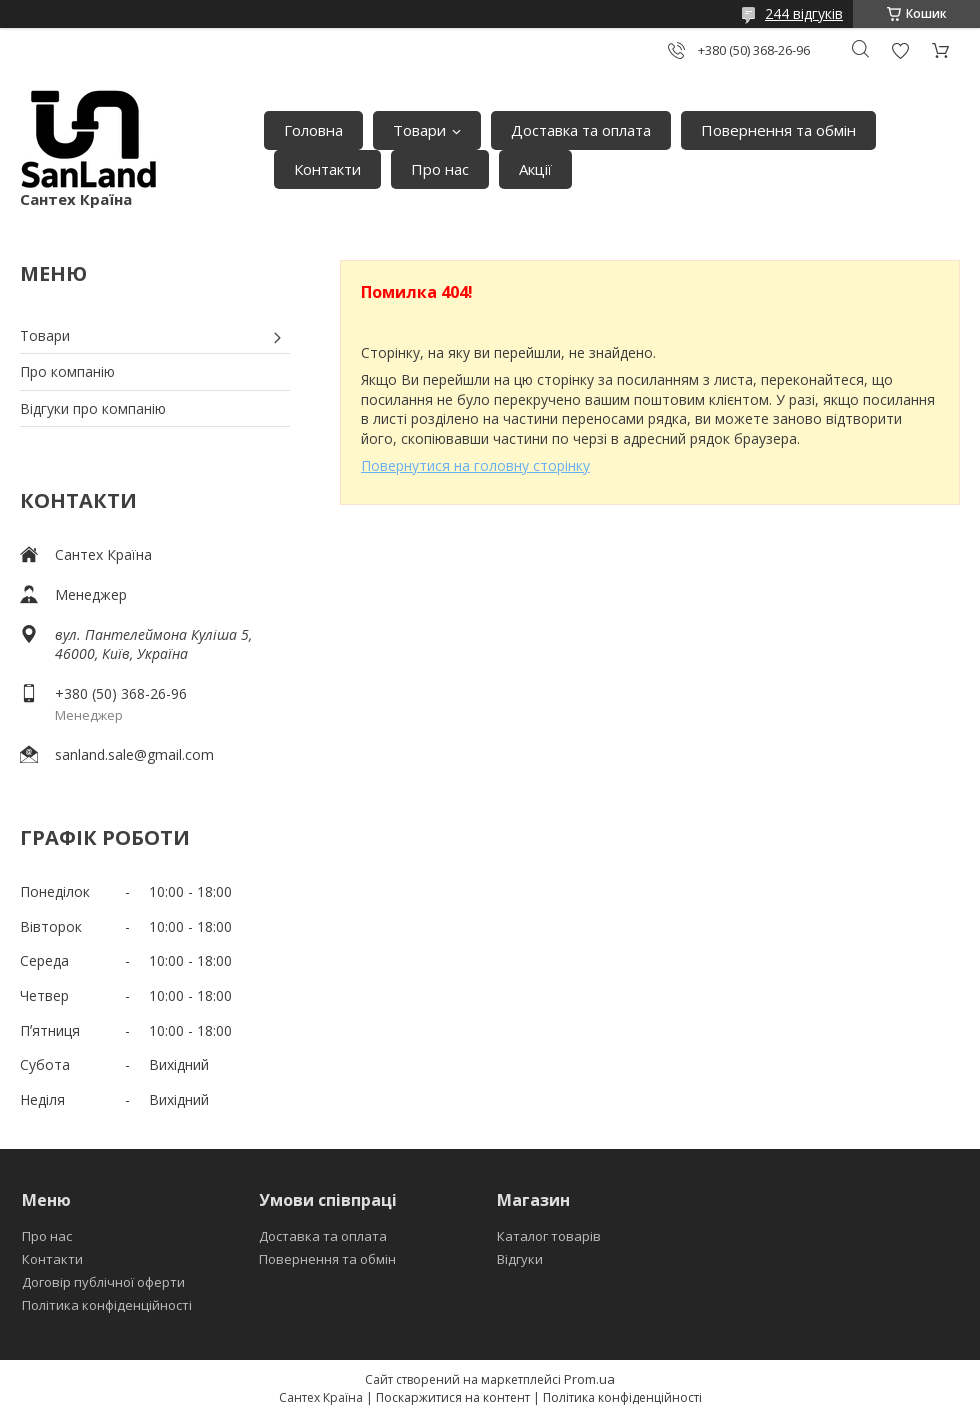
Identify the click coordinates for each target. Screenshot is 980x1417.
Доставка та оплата (581, 130)
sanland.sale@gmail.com (134, 754)
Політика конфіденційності (107, 1305)
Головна (313, 130)
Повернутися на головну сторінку (475, 465)
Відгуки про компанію (93, 408)
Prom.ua (589, 1379)
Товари (419, 130)
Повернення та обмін (778, 130)
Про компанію (67, 371)
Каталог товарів (549, 1236)
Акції (535, 169)
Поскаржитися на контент (453, 1397)
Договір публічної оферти (103, 1282)
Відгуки (520, 1259)
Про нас (440, 169)
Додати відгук (900, 50)
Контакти (327, 169)
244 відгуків (804, 13)
